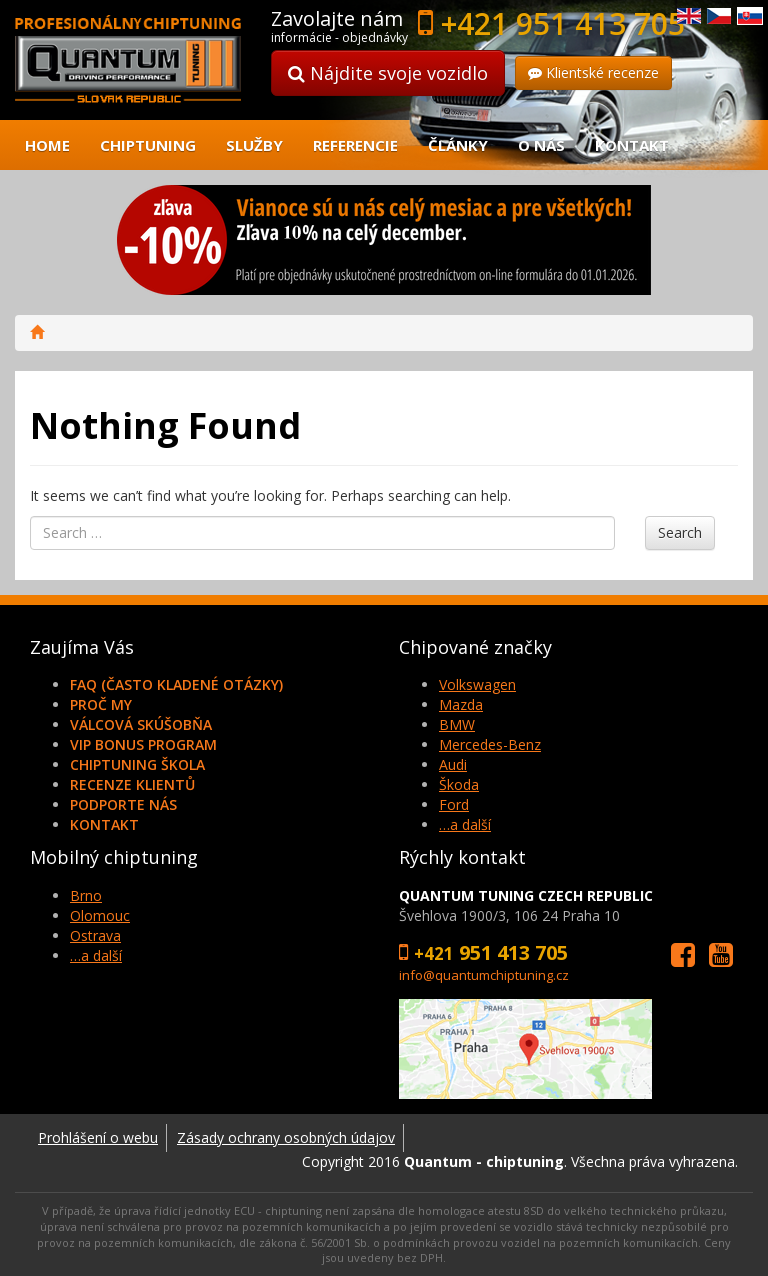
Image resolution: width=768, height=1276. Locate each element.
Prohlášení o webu (98, 1137)
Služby (254, 145)
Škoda (459, 784)
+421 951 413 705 (563, 23)
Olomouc (100, 915)
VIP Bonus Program (143, 744)
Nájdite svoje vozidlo (388, 73)
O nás (541, 145)
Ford (454, 804)
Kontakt (632, 145)
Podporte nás (123, 804)
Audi (453, 764)
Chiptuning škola (137, 764)
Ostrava (95, 935)
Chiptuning (148, 145)
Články (458, 145)
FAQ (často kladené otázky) (176, 684)
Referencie (355, 145)
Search (680, 532)
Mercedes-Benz (490, 744)
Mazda (461, 704)
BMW (457, 724)
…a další (465, 824)
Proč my (101, 704)
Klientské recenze (593, 72)
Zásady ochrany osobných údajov (286, 1137)
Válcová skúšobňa (141, 724)
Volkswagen (477, 684)
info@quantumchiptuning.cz (484, 975)
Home (47, 145)
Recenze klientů (132, 784)
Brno (86, 895)
